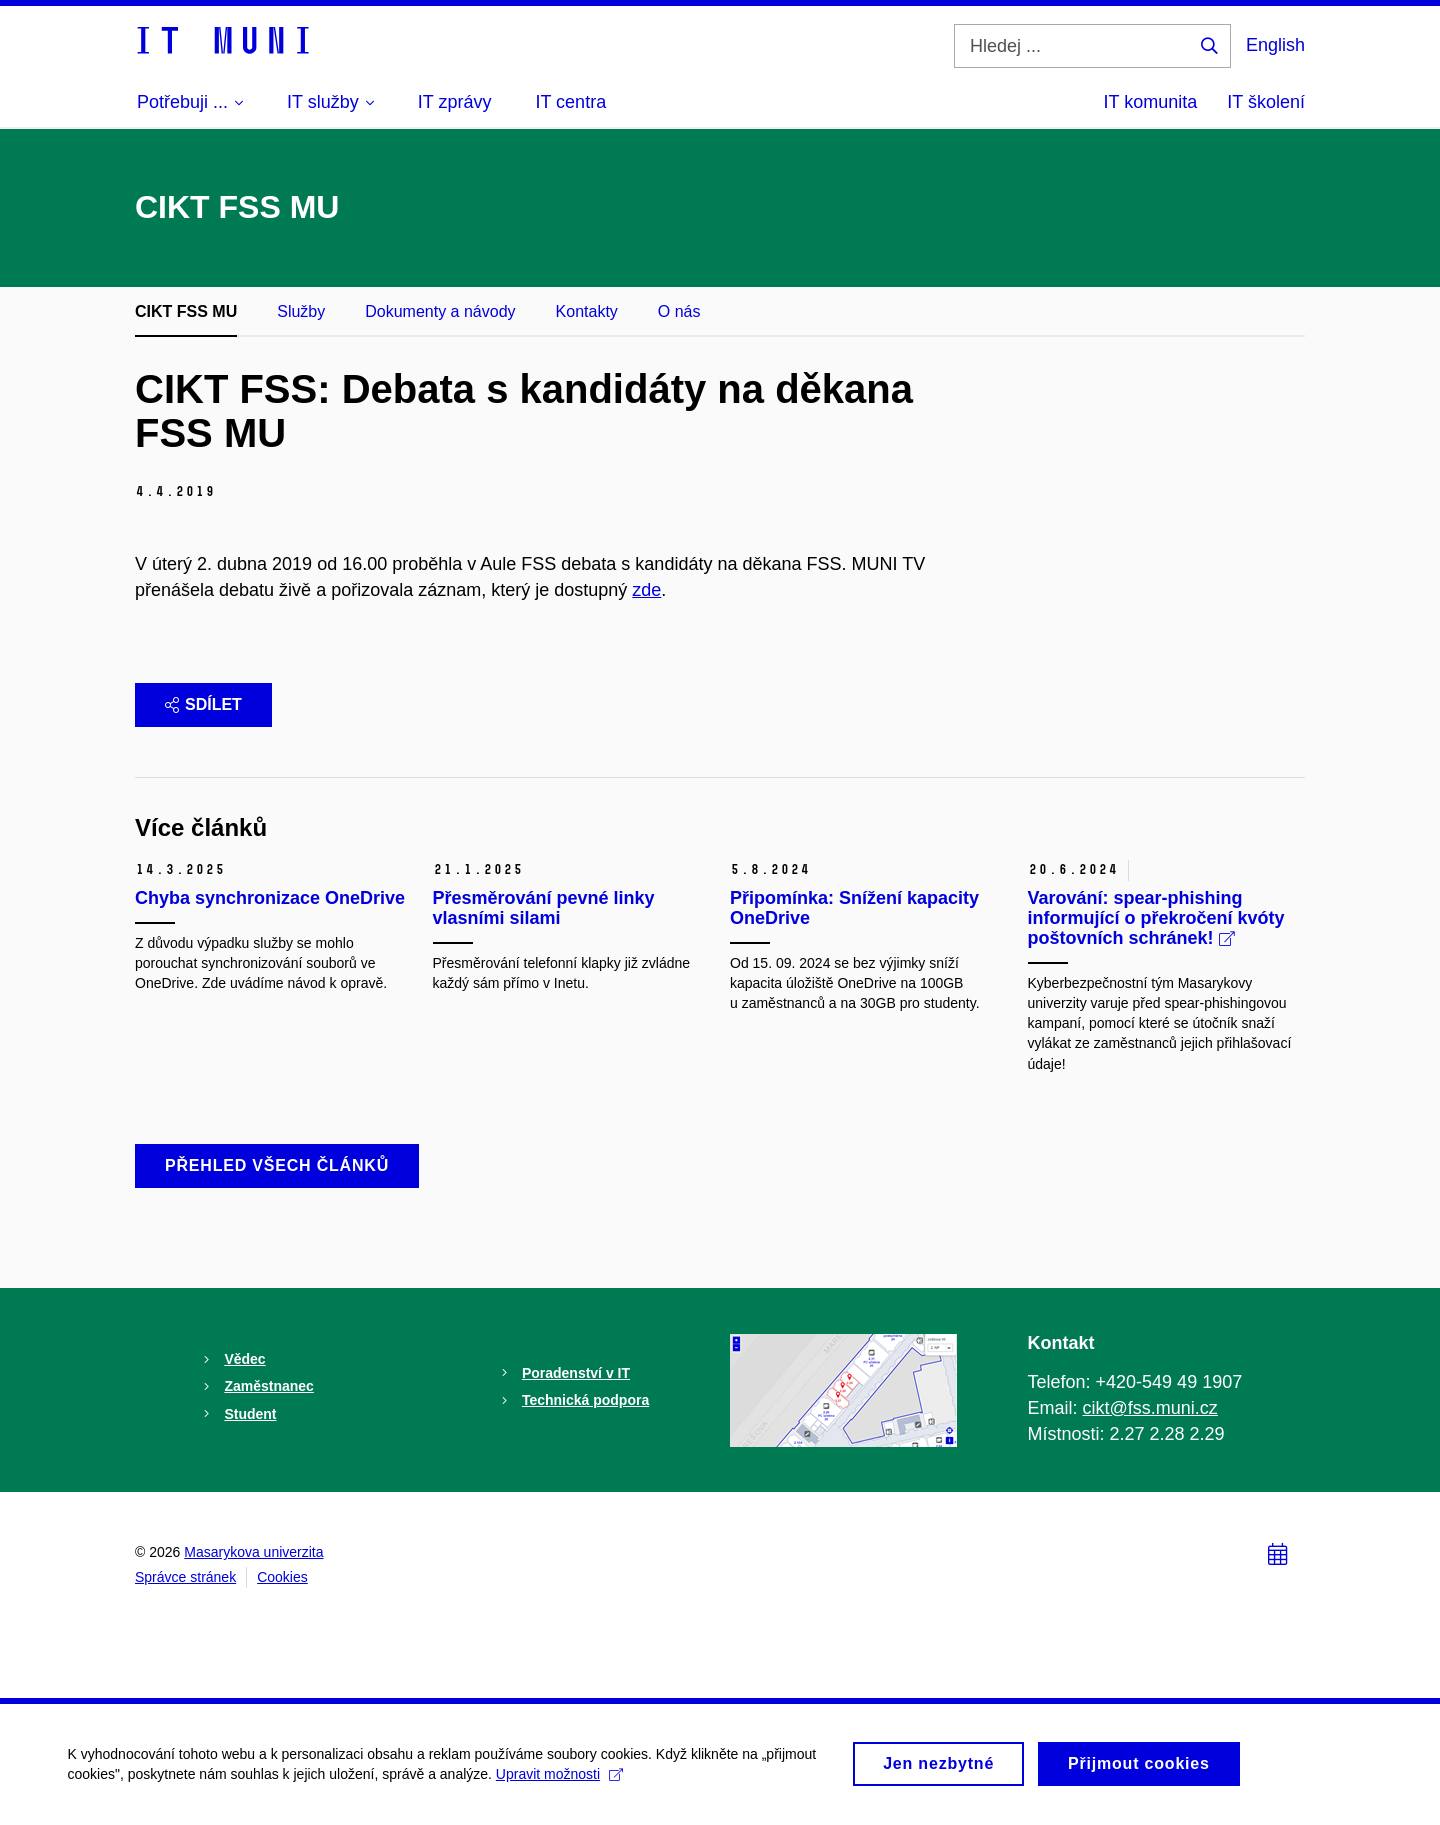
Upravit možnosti (561, 1784)
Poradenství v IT (576, 1373)
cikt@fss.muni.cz (1150, 1408)
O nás (679, 311)
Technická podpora (585, 1400)
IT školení (1266, 102)
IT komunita (1151, 102)
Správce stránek (185, 1577)
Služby (301, 311)
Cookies (282, 1577)
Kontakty (587, 311)
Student (250, 1414)
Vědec (244, 1359)
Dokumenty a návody (440, 311)
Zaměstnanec (268, 1386)
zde (646, 590)
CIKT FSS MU (186, 311)
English (1275, 45)
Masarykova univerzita (253, 1552)
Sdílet (203, 704)
